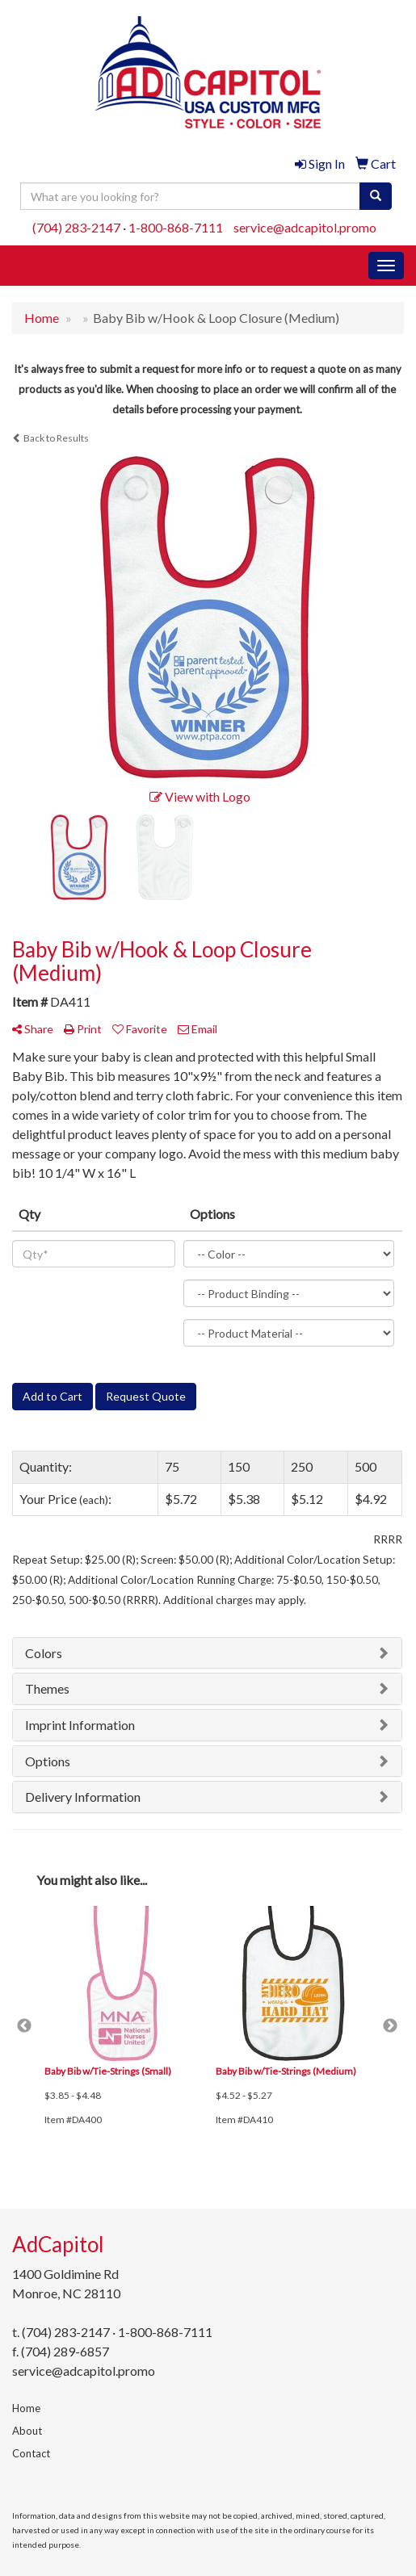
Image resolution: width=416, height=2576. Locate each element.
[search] (375, 196)
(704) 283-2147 (76, 227)
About (27, 2430)
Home (26, 2408)
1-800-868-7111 (175, 227)
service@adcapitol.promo (304, 227)
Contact (31, 2453)
